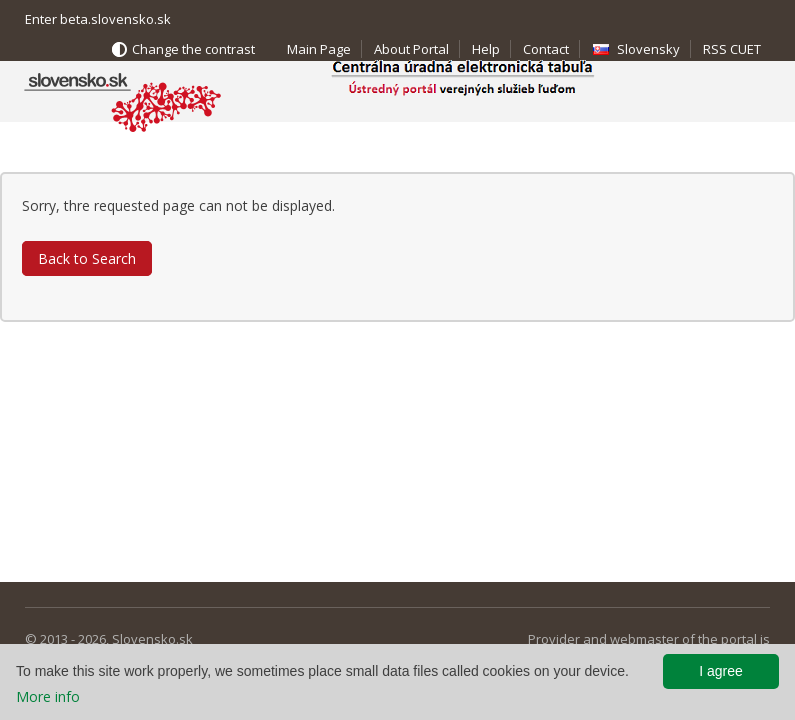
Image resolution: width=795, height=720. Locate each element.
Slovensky (648, 49)
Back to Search (87, 258)
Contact (546, 49)
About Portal (411, 49)
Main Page (319, 49)
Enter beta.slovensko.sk (98, 19)
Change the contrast (193, 49)
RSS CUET (732, 49)
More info (48, 696)
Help (486, 49)
